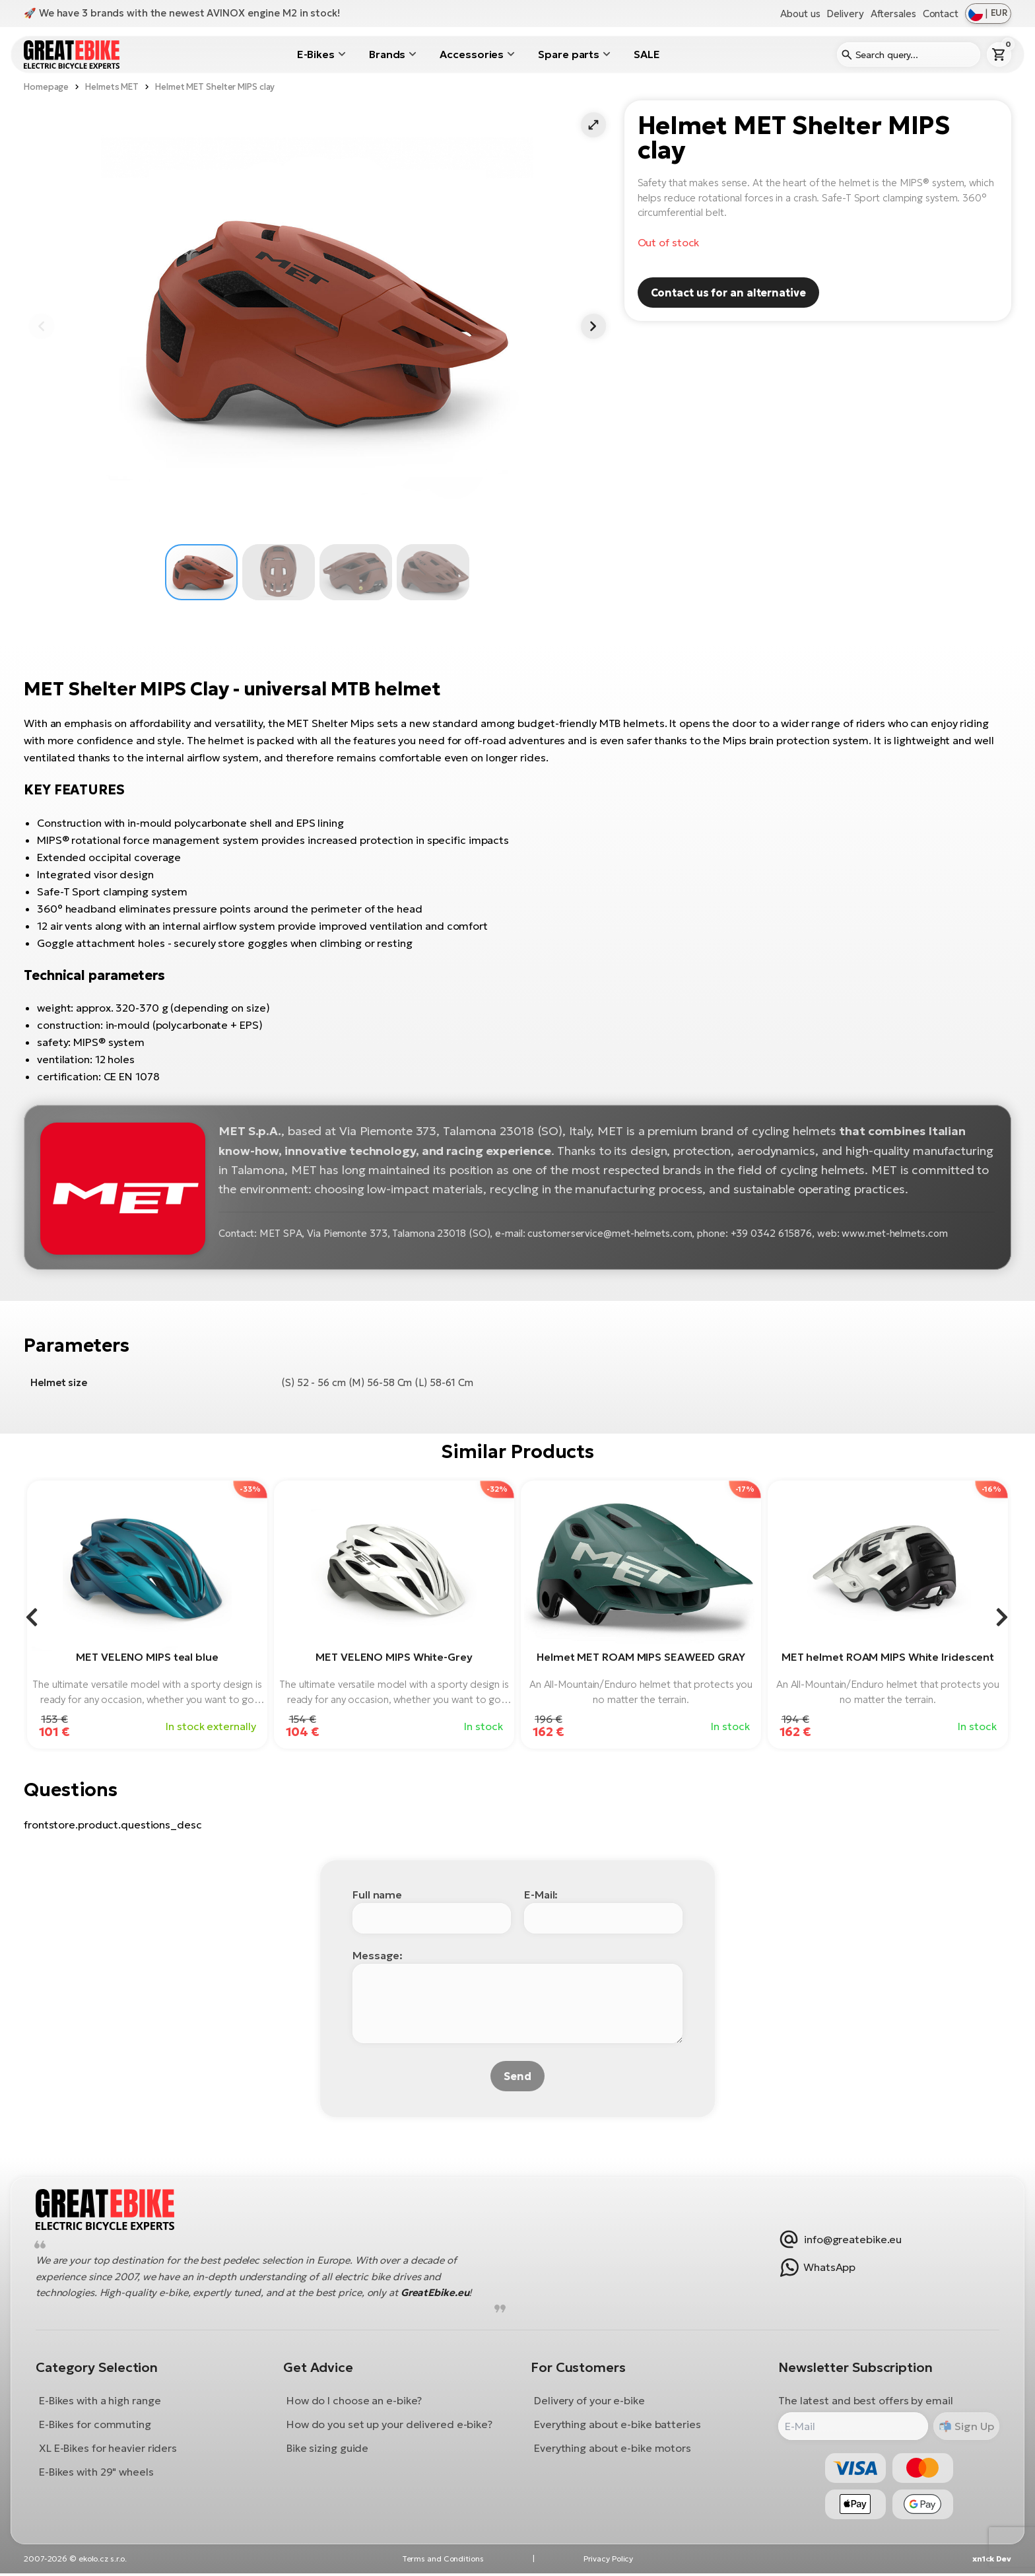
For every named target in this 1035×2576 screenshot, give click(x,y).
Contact (940, 13)
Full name (377, 1894)
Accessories (472, 54)
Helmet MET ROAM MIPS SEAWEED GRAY (641, 1656)
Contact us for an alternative (728, 292)
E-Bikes (316, 54)
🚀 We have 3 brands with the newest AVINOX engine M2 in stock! (182, 13)
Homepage (46, 86)
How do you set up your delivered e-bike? (390, 2425)
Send (517, 2076)
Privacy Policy (609, 2561)
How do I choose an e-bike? (354, 2401)
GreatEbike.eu (436, 2293)
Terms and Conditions (443, 2561)
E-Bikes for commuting (96, 2425)
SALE (647, 54)
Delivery (844, 13)
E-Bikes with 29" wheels (97, 2473)
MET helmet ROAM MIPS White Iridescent (888, 1656)
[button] (593, 125)
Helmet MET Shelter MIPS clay (215, 86)
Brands (387, 54)
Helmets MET (112, 86)
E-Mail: (541, 1894)
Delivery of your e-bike (589, 2401)
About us (800, 13)
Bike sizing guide (328, 2449)
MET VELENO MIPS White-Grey (394, 1656)
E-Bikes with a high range (101, 2401)
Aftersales (893, 13)
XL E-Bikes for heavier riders (109, 2449)
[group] (147, 1614)
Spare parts (568, 54)
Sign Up (971, 2426)
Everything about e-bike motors (612, 2449)
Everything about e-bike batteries (617, 2425)
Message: (377, 1955)
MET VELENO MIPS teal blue (147, 1656)
